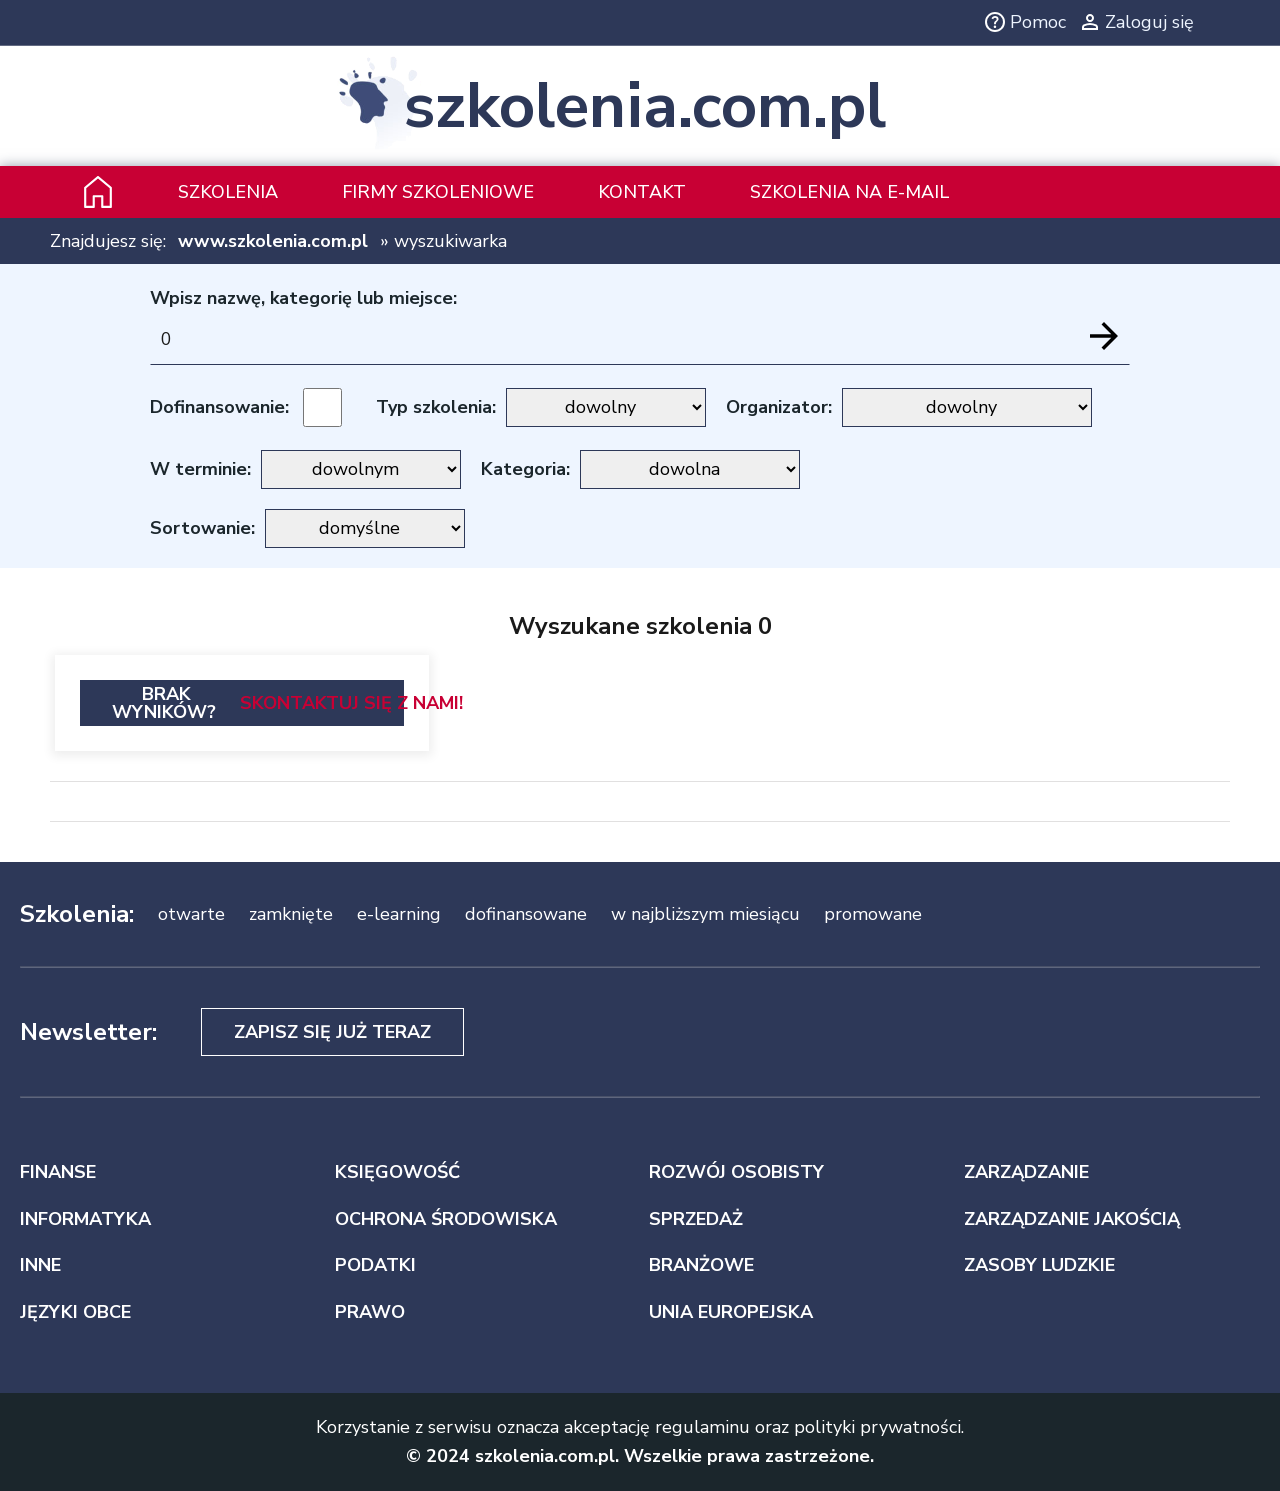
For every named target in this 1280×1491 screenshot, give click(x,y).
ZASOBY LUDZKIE (1039, 1265)
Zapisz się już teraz (332, 1032)
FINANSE (58, 1172)
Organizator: (779, 407)
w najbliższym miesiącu (705, 914)
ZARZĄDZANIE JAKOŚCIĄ (1072, 1219)
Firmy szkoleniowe (438, 192)
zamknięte (291, 914)
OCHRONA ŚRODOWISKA (446, 1219)
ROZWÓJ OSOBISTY (736, 1172)
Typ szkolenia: (436, 407)
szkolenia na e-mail (849, 192)
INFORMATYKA (85, 1219)
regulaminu (702, 1427)
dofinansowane (526, 914)
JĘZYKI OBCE (75, 1312)
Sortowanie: (202, 528)
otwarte (191, 914)
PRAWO (370, 1312)
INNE (40, 1265)
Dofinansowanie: (219, 407)
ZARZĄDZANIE (1026, 1172)
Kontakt (642, 192)
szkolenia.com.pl (645, 106)
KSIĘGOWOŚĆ (397, 1172)
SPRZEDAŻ (696, 1219)
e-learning (399, 914)
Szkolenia (228, 192)
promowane (873, 914)
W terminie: (200, 469)
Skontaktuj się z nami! (351, 703)
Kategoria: (525, 469)
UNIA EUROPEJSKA (731, 1312)
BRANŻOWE (701, 1265)
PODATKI (375, 1265)
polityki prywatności (877, 1427)
